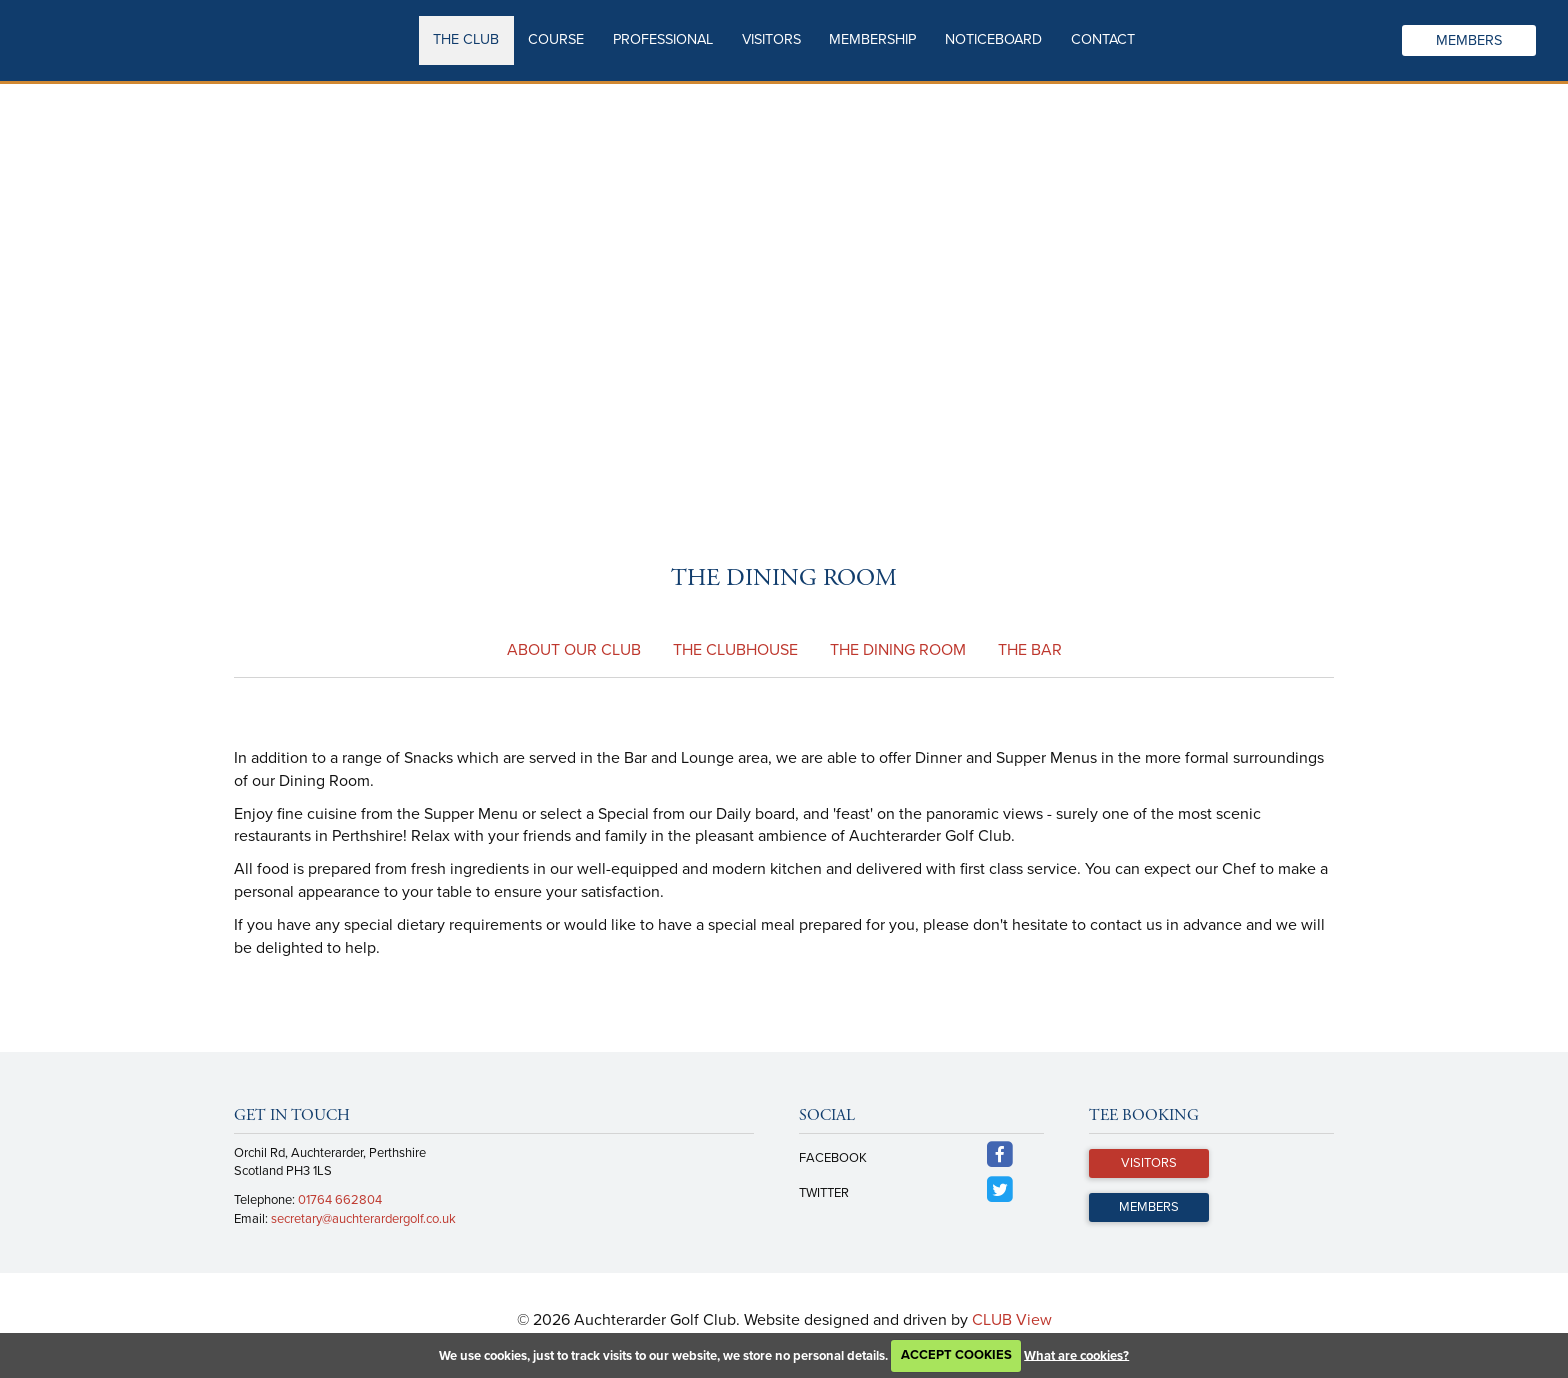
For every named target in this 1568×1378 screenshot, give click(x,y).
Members (1469, 40)
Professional (663, 39)
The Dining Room (898, 650)
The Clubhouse (735, 650)
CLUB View (1012, 1320)
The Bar (1030, 650)
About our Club (574, 650)
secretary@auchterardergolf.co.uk (363, 1219)
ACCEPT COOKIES (956, 1355)
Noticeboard (993, 39)
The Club (466, 39)
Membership (872, 39)
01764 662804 (340, 1200)
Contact (1103, 39)
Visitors (771, 39)
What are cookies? (1076, 1355)
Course (556, 39)
